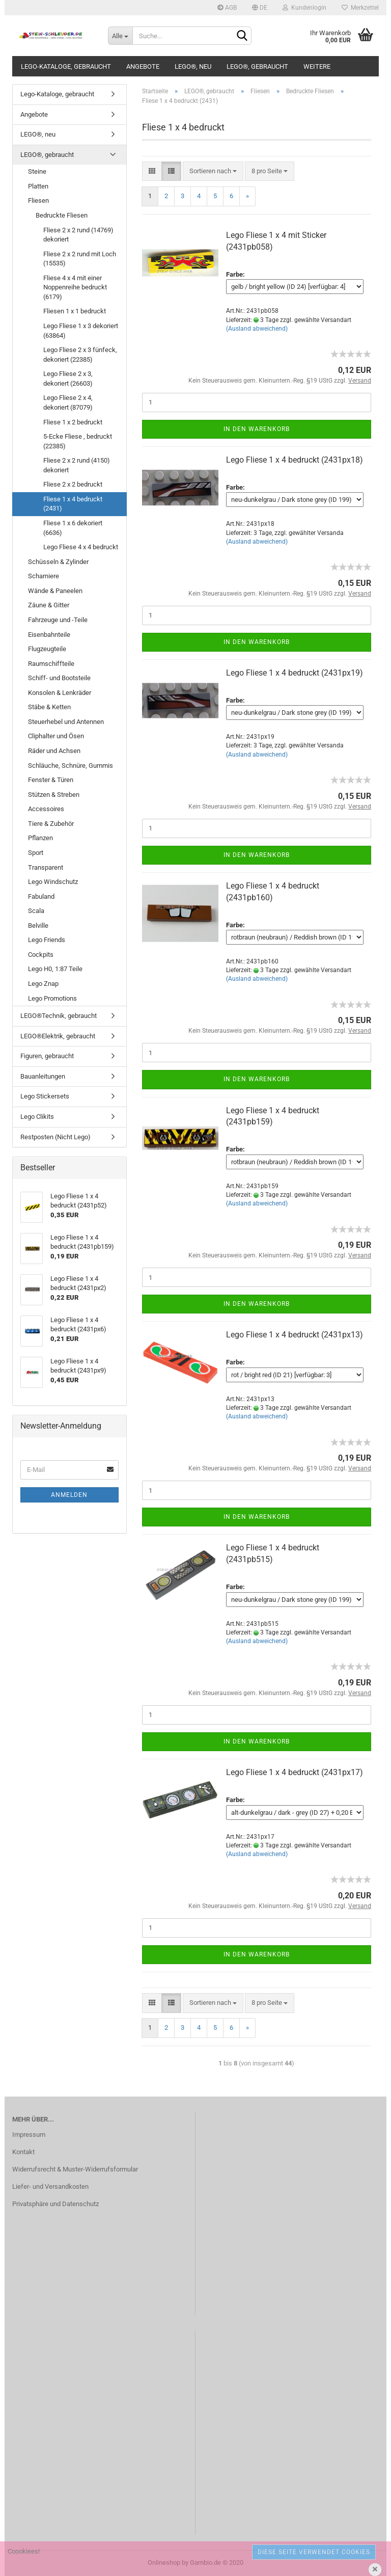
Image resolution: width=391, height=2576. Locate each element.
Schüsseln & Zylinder (58, 562)
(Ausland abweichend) (257, 328)
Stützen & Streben (53, 794)
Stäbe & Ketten (49, 707)
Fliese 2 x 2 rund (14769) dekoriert (78, 235)
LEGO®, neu (193, 66)
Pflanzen (40, 838)
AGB (227, 7)
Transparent (45, 867)
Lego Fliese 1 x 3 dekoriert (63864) (80, 330)
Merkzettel (360, 7)
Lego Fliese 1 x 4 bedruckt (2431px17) (294, 1772)
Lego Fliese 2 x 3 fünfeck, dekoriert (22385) (80, 354)
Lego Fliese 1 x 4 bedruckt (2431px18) (294, 460)
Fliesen (38, 200)
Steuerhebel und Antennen (66, 722)
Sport (35, 852)
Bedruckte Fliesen (62, 215)
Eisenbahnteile (49, 634)
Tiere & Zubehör (51, 823)
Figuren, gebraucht (47, 1056)
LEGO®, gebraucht (257, 66)
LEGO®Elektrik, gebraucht (57, 1036)
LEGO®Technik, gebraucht (58, 1015)
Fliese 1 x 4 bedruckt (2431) (72, 504)
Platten (38, 186)
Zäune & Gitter (48, 605)
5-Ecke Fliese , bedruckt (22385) (77, 441)
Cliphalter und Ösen (56, 736)
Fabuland (41, 896)
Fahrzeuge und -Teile (58, 620)
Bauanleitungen (42, 1076)
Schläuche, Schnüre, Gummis (70, 765)
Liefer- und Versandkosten (50, 2186)
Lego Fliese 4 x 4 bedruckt (80, 547)
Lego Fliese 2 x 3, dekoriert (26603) (68, 378)
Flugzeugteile (47, 649)
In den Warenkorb (257, 429)
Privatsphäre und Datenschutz (55, 2204)
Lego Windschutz (53, 882)
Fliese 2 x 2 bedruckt (72, 484)
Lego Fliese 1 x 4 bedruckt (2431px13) (294, 1334)
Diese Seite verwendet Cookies (314, 2552)
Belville (38, 925)
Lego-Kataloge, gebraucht (66, 66)
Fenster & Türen (50, 780)
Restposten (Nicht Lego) (55, 1137)
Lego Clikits (37, 1116)
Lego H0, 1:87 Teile (55, 969)
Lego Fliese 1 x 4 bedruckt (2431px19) (294, 673)
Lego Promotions (52, 998)
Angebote (142, 66)
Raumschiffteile (51, 663)
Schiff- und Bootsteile (59, 678)
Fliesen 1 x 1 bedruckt (74, 311)
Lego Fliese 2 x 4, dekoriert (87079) (68, 402)
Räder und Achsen (54, 751)
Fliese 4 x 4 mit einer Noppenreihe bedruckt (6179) (75, 287)
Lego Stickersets (44, 1096)
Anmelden (69, 1494)
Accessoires (46, 809)
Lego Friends (46, 940)
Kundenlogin (304, 7)
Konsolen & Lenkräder (59, 692)
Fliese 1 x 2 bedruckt (72, 422)
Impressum (28, 2134)
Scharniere (43, 576)
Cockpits (40, 954)
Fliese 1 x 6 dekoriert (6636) (72, 527)
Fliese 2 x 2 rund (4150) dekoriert (76, 465)
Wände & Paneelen (55, 591)
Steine (37, 171)
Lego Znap (43, 983)
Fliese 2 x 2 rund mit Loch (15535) (79, 258)
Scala (36, 911)
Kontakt (23, 2152)
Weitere (316, 66)
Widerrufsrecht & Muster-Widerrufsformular (75, 2169)
